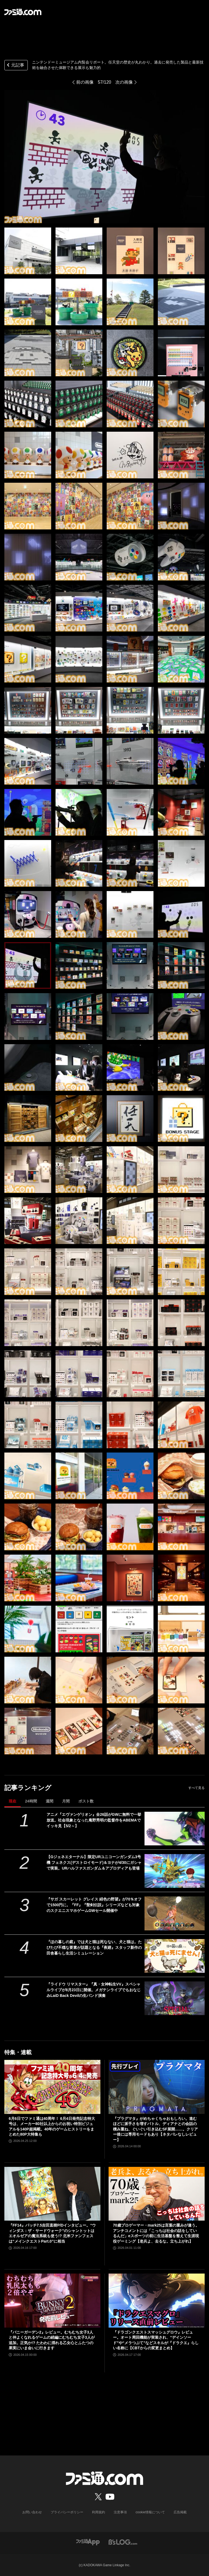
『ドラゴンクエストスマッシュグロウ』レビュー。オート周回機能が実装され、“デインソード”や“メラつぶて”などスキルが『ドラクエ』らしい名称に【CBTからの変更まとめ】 (156, 2340)
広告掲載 (179, 2512)
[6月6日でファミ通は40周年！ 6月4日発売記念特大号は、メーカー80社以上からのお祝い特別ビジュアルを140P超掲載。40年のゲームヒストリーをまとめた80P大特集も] (52, 2087)
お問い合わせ (32, 2512)
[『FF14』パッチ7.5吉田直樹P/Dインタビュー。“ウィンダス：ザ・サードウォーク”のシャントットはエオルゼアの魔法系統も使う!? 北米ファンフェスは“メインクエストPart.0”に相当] (52, 2194)
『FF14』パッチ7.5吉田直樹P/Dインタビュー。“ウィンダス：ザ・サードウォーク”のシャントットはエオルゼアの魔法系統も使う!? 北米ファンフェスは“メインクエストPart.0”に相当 (52, 2233)
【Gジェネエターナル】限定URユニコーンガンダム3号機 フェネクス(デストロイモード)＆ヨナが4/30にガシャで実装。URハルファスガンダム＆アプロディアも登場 (94, 1862)
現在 (12, 1801)
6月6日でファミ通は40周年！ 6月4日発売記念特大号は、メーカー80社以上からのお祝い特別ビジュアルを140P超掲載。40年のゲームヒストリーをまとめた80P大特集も (52, 2126)
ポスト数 (86, 1801)
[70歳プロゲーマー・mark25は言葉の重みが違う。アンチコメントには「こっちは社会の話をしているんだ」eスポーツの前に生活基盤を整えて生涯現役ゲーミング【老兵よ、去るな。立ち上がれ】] (157, 2194)
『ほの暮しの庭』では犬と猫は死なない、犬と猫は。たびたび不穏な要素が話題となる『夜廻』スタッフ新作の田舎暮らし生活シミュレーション (94, 1947)
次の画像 (124, 82)
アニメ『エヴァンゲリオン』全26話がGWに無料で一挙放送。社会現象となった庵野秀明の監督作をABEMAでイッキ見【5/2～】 (94, 1820)
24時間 (31, 1801)
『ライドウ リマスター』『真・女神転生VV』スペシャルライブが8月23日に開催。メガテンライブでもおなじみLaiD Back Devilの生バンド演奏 (93, 1990)
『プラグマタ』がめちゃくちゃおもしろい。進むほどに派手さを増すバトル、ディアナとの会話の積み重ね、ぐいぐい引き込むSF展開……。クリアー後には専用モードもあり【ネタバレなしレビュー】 (155, 2129)
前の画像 (85, 82)
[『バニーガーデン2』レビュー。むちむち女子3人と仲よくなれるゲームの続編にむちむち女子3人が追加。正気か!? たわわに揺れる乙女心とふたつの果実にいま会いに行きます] (52, 2301)
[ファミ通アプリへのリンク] (88, 2541)
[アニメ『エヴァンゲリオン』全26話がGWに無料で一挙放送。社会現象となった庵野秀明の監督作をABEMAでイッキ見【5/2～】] (175, 1828)
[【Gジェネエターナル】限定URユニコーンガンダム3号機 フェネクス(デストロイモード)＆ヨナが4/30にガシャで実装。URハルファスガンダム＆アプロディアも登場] (175, 1871)
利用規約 (98, 2512)
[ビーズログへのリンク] (123, 2541)
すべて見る (196, 1788)
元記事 (15, 65)
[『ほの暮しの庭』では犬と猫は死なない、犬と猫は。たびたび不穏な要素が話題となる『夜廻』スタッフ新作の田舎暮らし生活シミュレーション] (175, 1956)
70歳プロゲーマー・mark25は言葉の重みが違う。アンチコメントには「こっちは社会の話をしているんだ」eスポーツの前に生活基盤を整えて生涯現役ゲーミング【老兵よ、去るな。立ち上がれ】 (156, 2233)
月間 (66, 1801)
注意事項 (120, 2512)
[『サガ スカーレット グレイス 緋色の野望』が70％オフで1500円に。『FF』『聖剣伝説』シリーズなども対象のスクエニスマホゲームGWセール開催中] (175, 1913)
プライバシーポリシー (67, 2512)
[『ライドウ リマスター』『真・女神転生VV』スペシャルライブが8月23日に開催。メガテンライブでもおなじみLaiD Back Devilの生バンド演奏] (175, 1998)
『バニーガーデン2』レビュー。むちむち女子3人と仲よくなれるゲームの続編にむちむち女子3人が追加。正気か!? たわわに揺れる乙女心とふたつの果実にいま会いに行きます (52, 2340)
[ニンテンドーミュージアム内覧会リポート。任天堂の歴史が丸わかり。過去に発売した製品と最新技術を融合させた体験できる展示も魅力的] (27, 251)
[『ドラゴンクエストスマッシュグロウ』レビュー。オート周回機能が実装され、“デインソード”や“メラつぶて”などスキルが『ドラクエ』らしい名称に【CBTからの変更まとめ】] (157, 2301)
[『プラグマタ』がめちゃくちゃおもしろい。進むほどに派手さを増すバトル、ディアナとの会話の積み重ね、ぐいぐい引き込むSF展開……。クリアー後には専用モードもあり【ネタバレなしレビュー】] (157, 2087)
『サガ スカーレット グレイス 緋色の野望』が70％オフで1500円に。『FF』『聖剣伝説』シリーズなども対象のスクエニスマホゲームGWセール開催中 (94, 1905)
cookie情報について (150, 2512)
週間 (49, 1801)
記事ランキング (27, 1787)
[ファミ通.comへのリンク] (22, 12)
